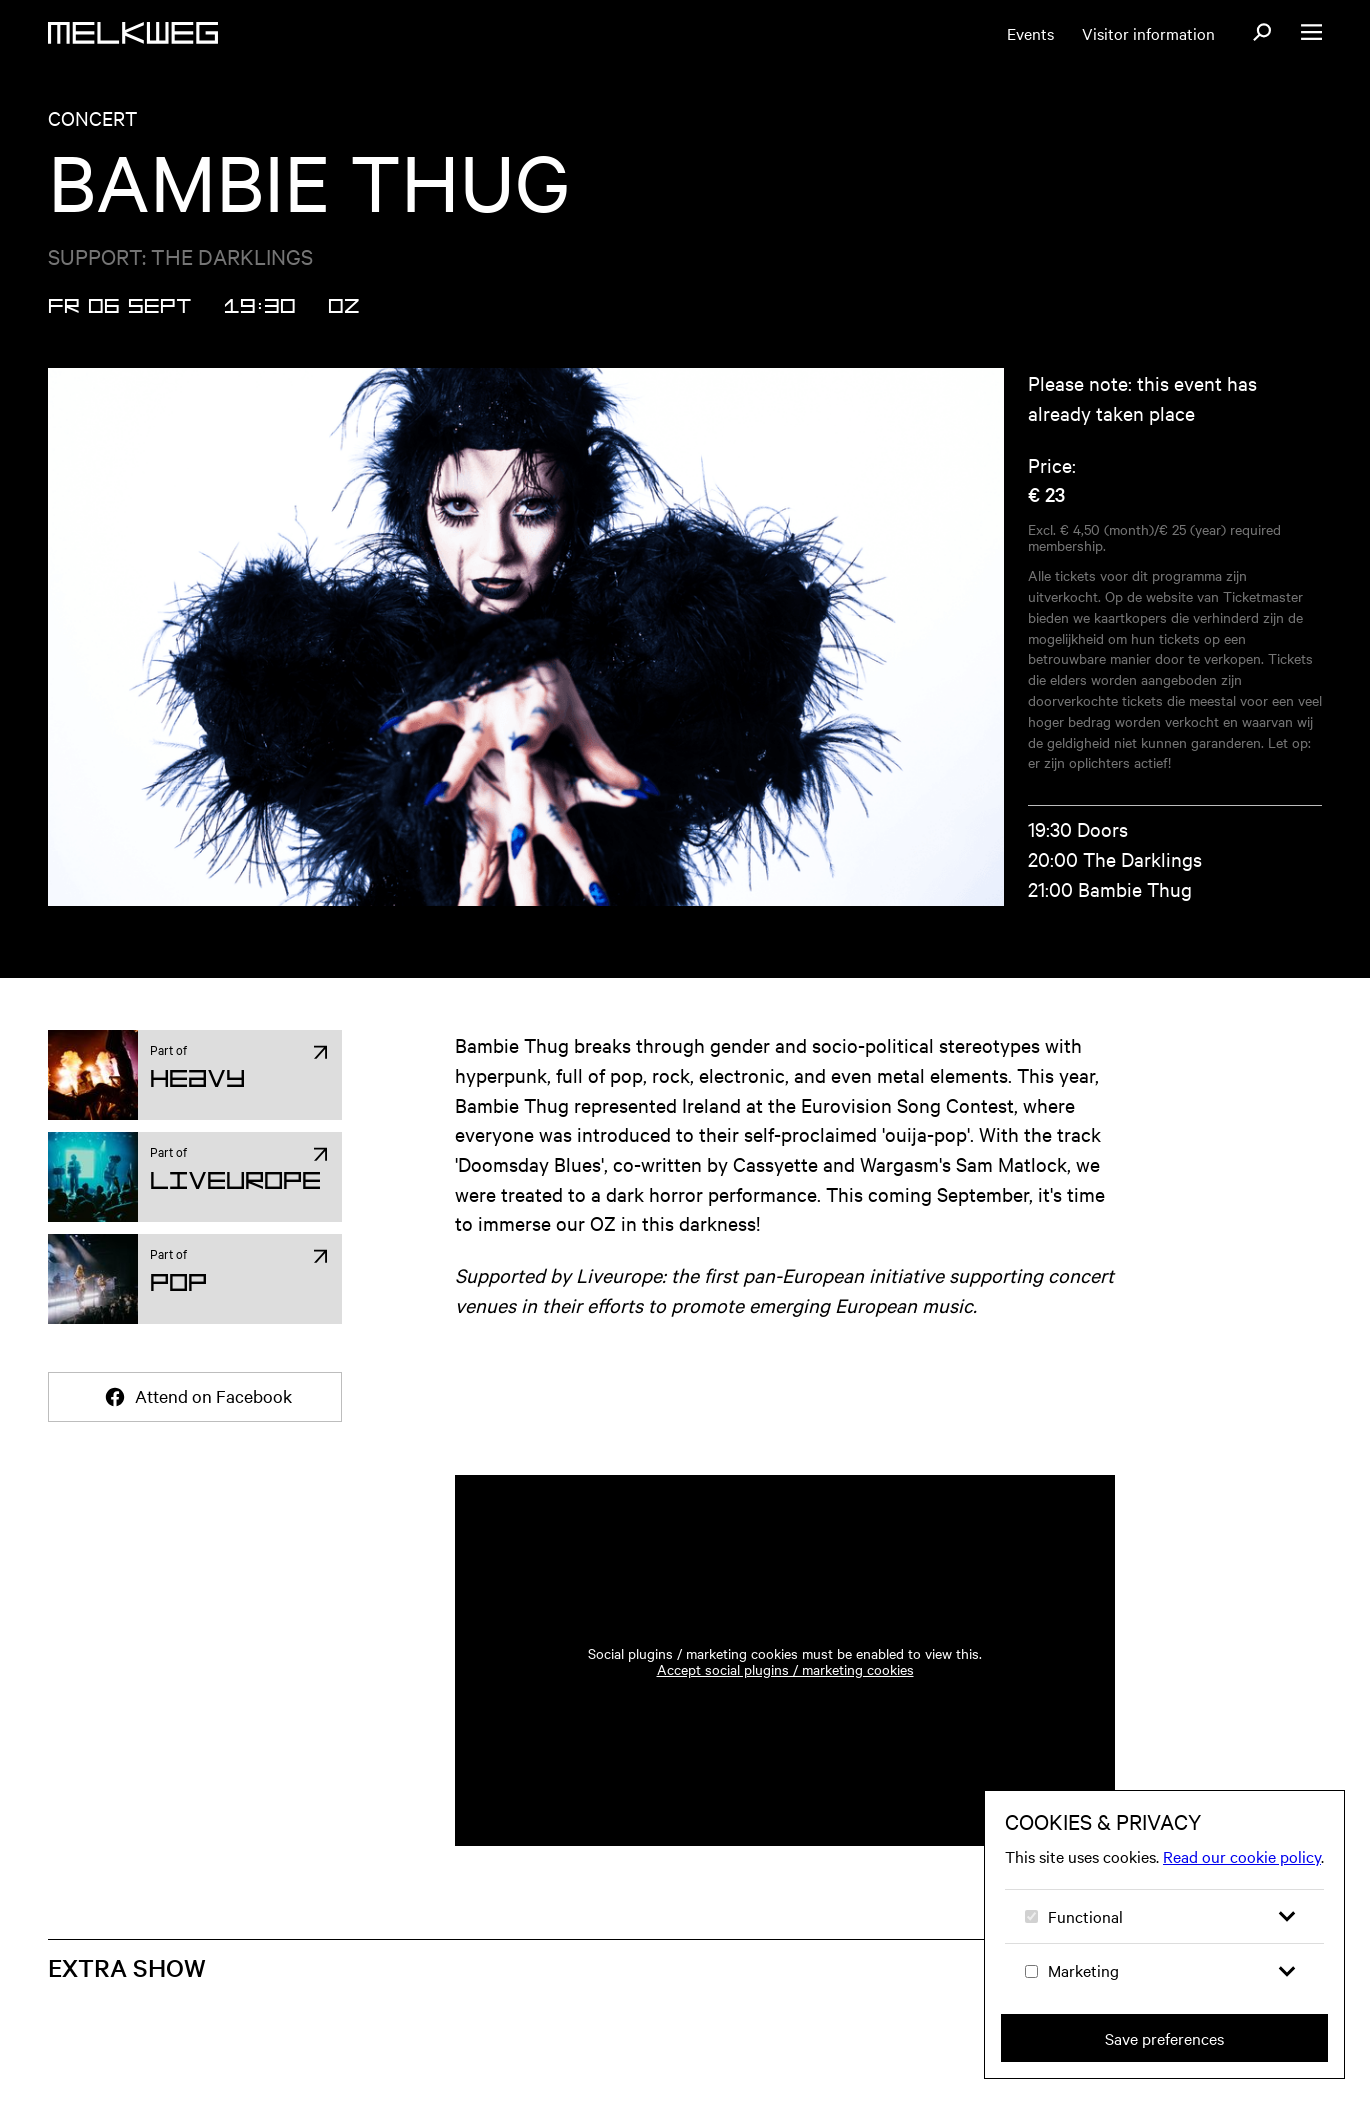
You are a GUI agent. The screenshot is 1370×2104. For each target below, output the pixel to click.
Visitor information (1148, 33)
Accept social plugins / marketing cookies (785, 1669)
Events (1030, 33)
